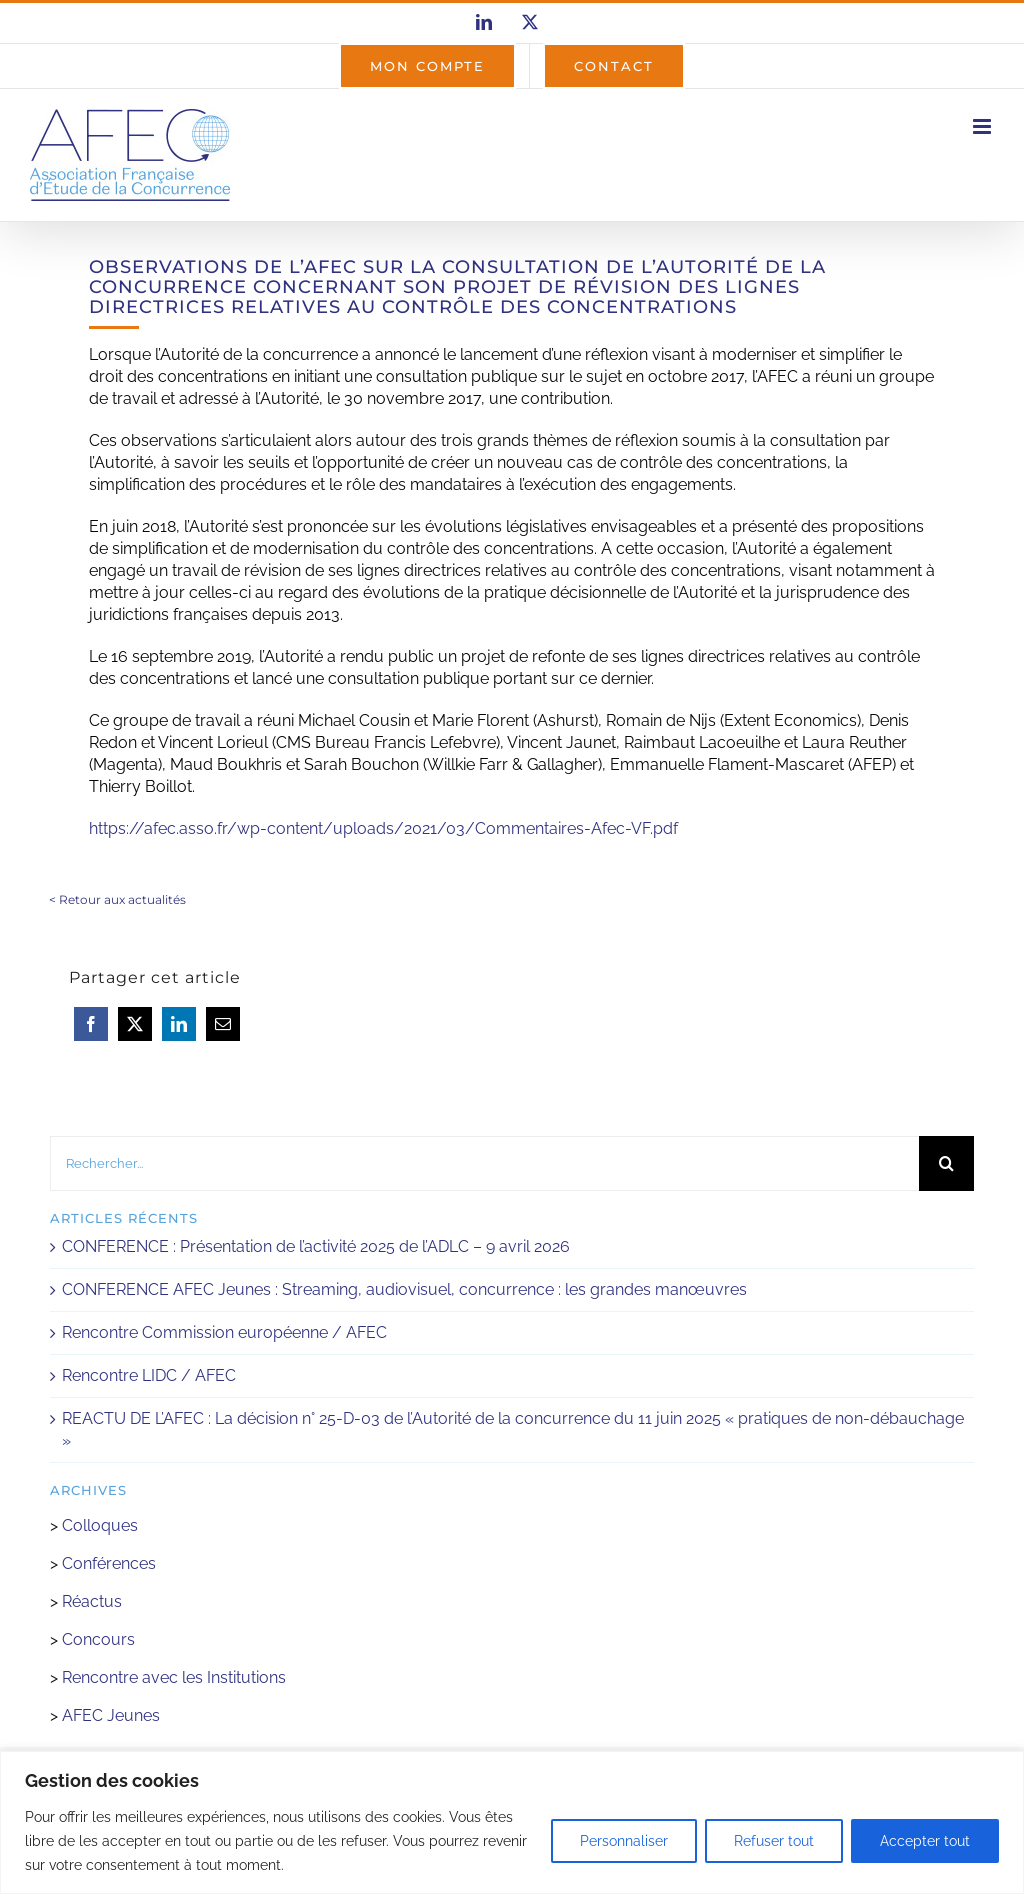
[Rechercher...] (484, 1163)
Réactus (92, 1601)
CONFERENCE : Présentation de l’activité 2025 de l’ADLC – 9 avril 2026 (316, 1246)
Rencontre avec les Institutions (174, 1677)
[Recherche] (946, 1163)
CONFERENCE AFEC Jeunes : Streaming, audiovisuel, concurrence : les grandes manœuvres (404, 1289)
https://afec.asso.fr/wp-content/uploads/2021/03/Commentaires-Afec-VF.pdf (383, 828)
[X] (135, 1024)
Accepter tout (925, 1841)
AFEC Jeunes (109, 1715)
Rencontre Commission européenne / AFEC (224, 1332)
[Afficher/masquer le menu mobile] (983, 126)
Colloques (100, 1525)
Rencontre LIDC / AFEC (149, 1375)
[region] (512, 1822)
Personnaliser (624, 1841)
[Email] (223, 1024)
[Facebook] (91, 1024)
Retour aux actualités (122, 899)
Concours (98, 1639)
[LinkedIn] (179, 1024)
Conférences (109, 1563)
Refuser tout (774, 1841)
